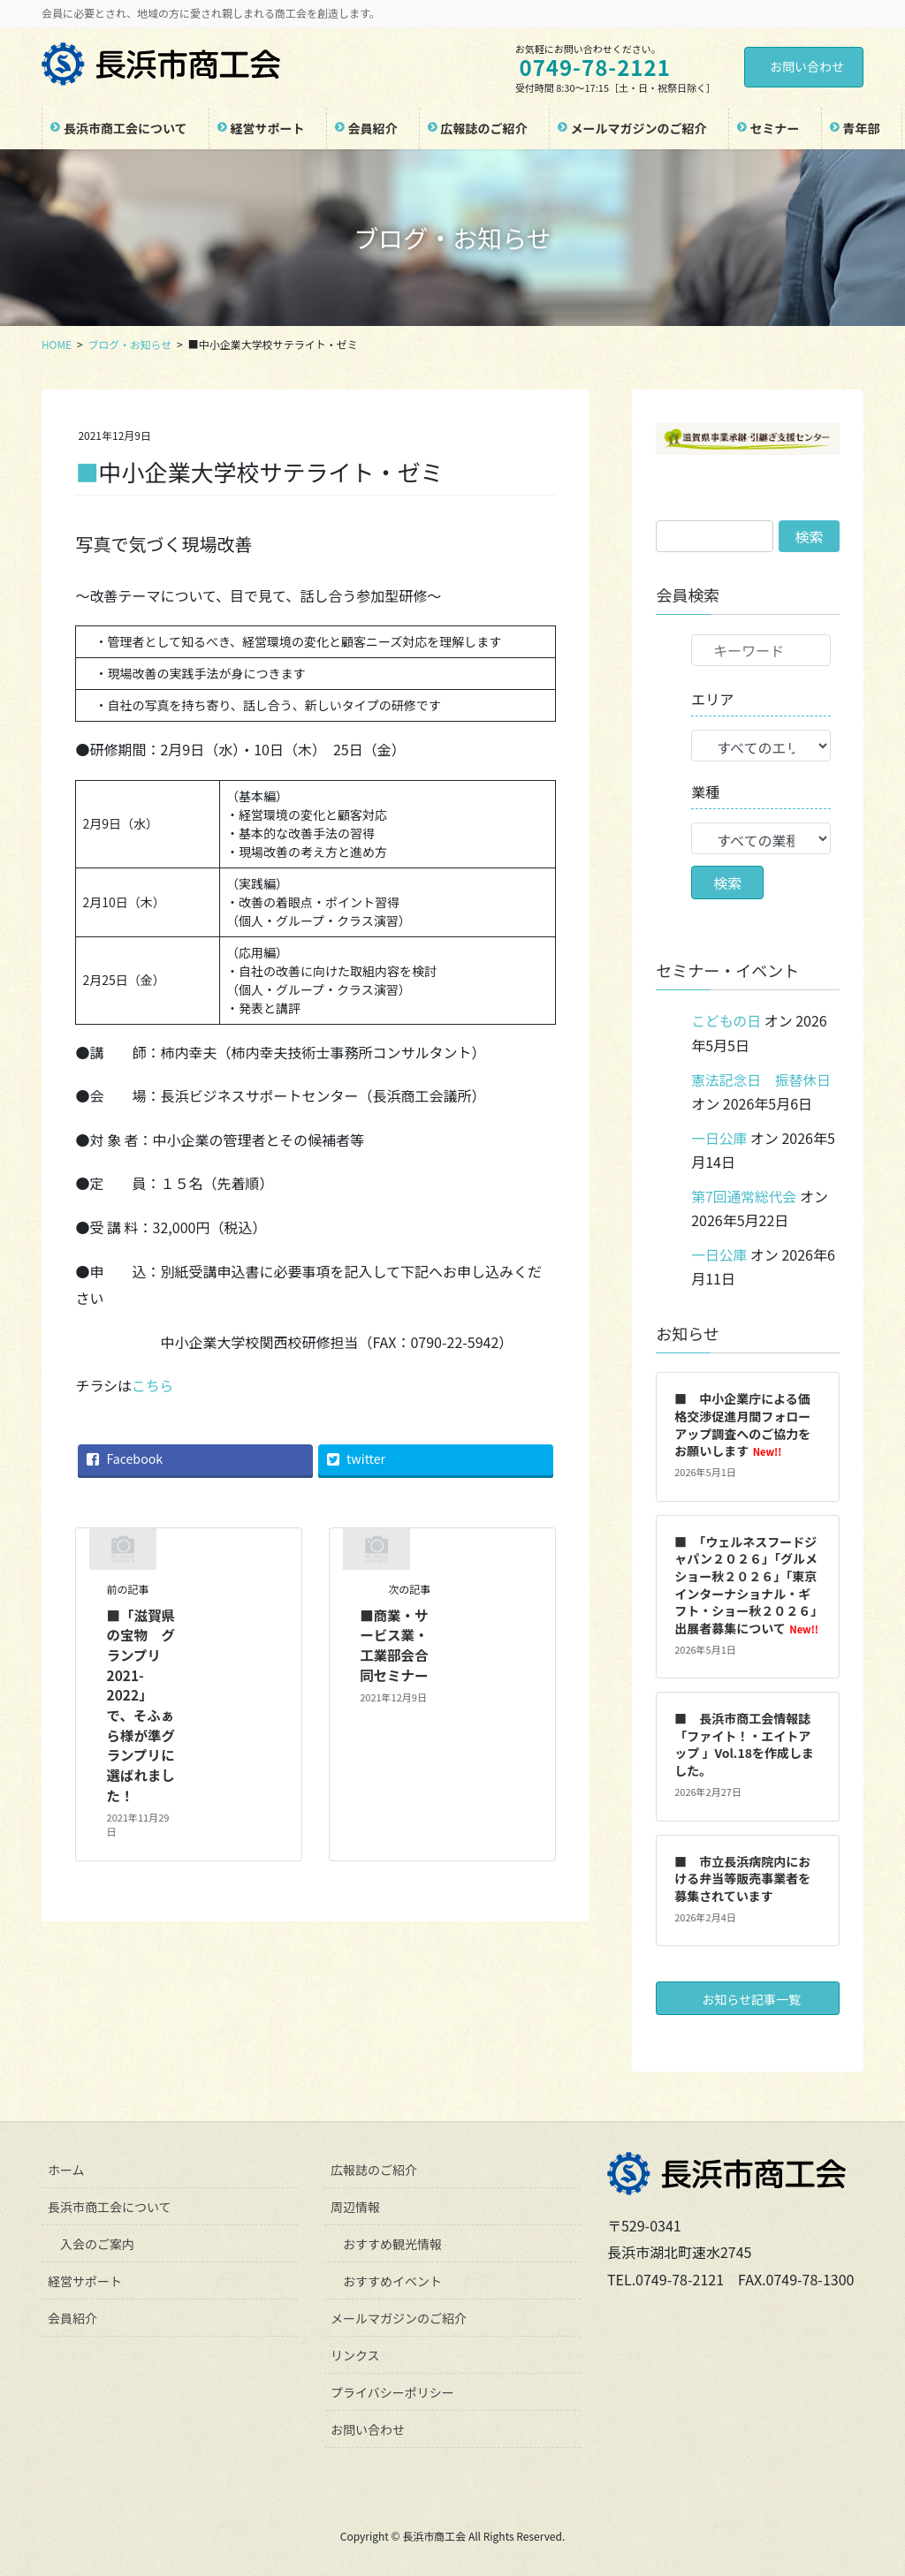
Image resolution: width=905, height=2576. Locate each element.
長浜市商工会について (109, 2203)
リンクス (355, 2351)
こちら (153, 1385)
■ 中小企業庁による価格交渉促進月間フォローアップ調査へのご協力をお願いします (742, 1421)
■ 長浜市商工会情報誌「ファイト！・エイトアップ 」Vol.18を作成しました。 (744, 1741)
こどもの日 (726, 1020)
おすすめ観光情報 (392, 2240)
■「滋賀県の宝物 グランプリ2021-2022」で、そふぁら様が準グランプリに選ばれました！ (142, 1703)
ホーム (66, 2166)
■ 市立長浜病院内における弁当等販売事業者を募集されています (742, 1875)
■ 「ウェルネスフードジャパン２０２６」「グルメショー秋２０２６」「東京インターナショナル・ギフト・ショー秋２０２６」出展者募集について (746, 1581)
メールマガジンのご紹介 (399, 2314)
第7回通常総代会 (744, 1194)
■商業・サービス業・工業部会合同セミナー (395, 1643)
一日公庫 (719, 1136)
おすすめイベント (392, 2277)
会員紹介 (72, 2314)
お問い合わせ (807, 66)
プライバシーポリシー (392, 2389)
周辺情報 (355, 2203)
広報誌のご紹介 (374, 2166)
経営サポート (85, 2277)
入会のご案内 (97, 2240)
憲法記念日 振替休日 (762, 1077)
